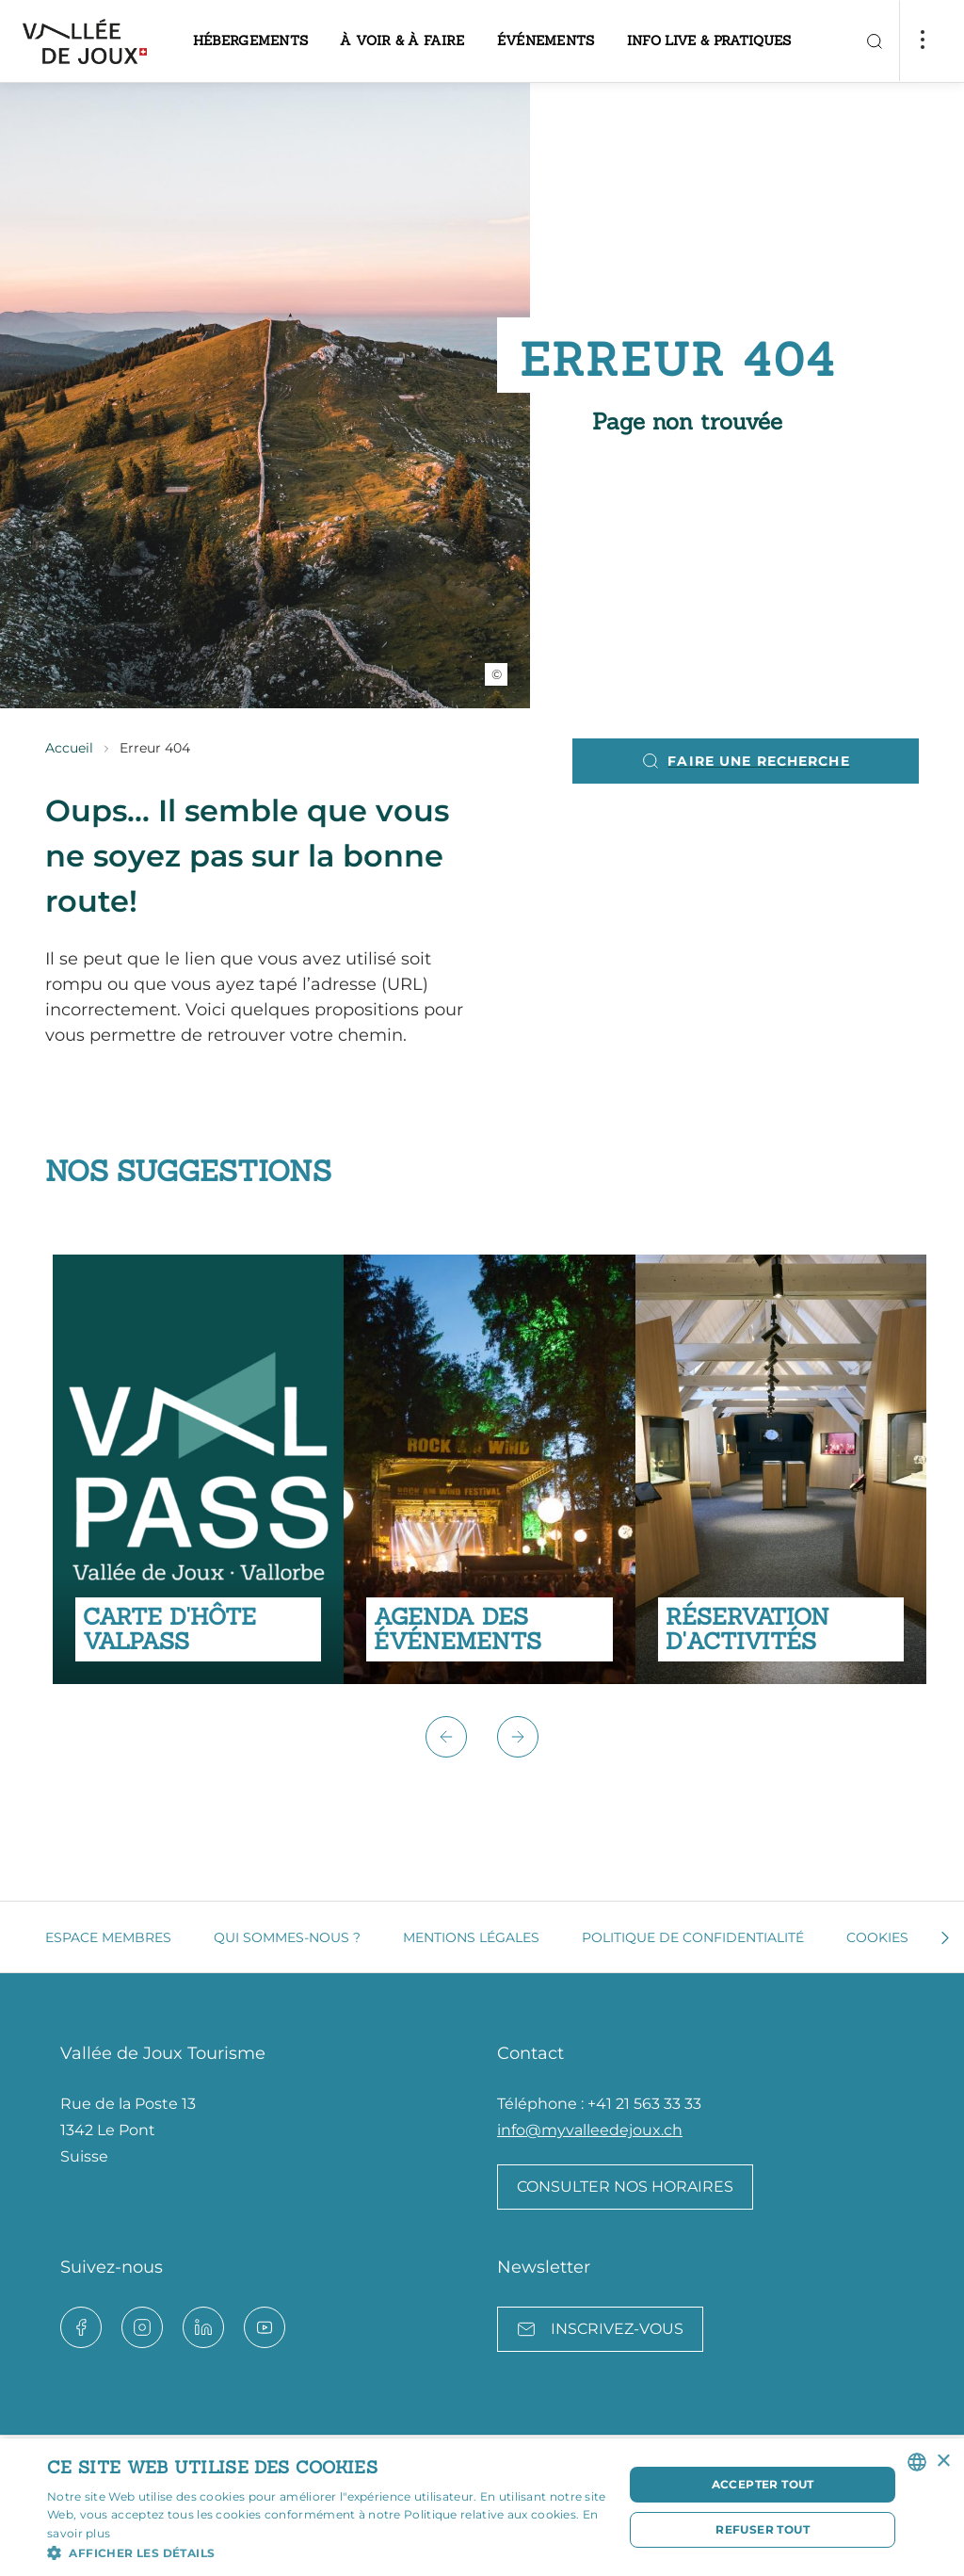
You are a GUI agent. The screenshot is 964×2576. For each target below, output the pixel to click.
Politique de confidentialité (693, 1937)
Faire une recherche (745, 761)
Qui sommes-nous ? (287, 1937)
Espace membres (108, 1937)
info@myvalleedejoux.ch (590, 2130)
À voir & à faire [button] (402, 40)
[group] (198, 1469)
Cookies (877, 1937)
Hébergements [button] (251, 40)
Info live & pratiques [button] (709, 40)
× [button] (943, 2461)
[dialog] (482, 2507)
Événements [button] (546, 40)
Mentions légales (471, 1937)
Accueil (69, 747)
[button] (446, 1737)
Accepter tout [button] (763, 2484)
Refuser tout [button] (762, 2529)
